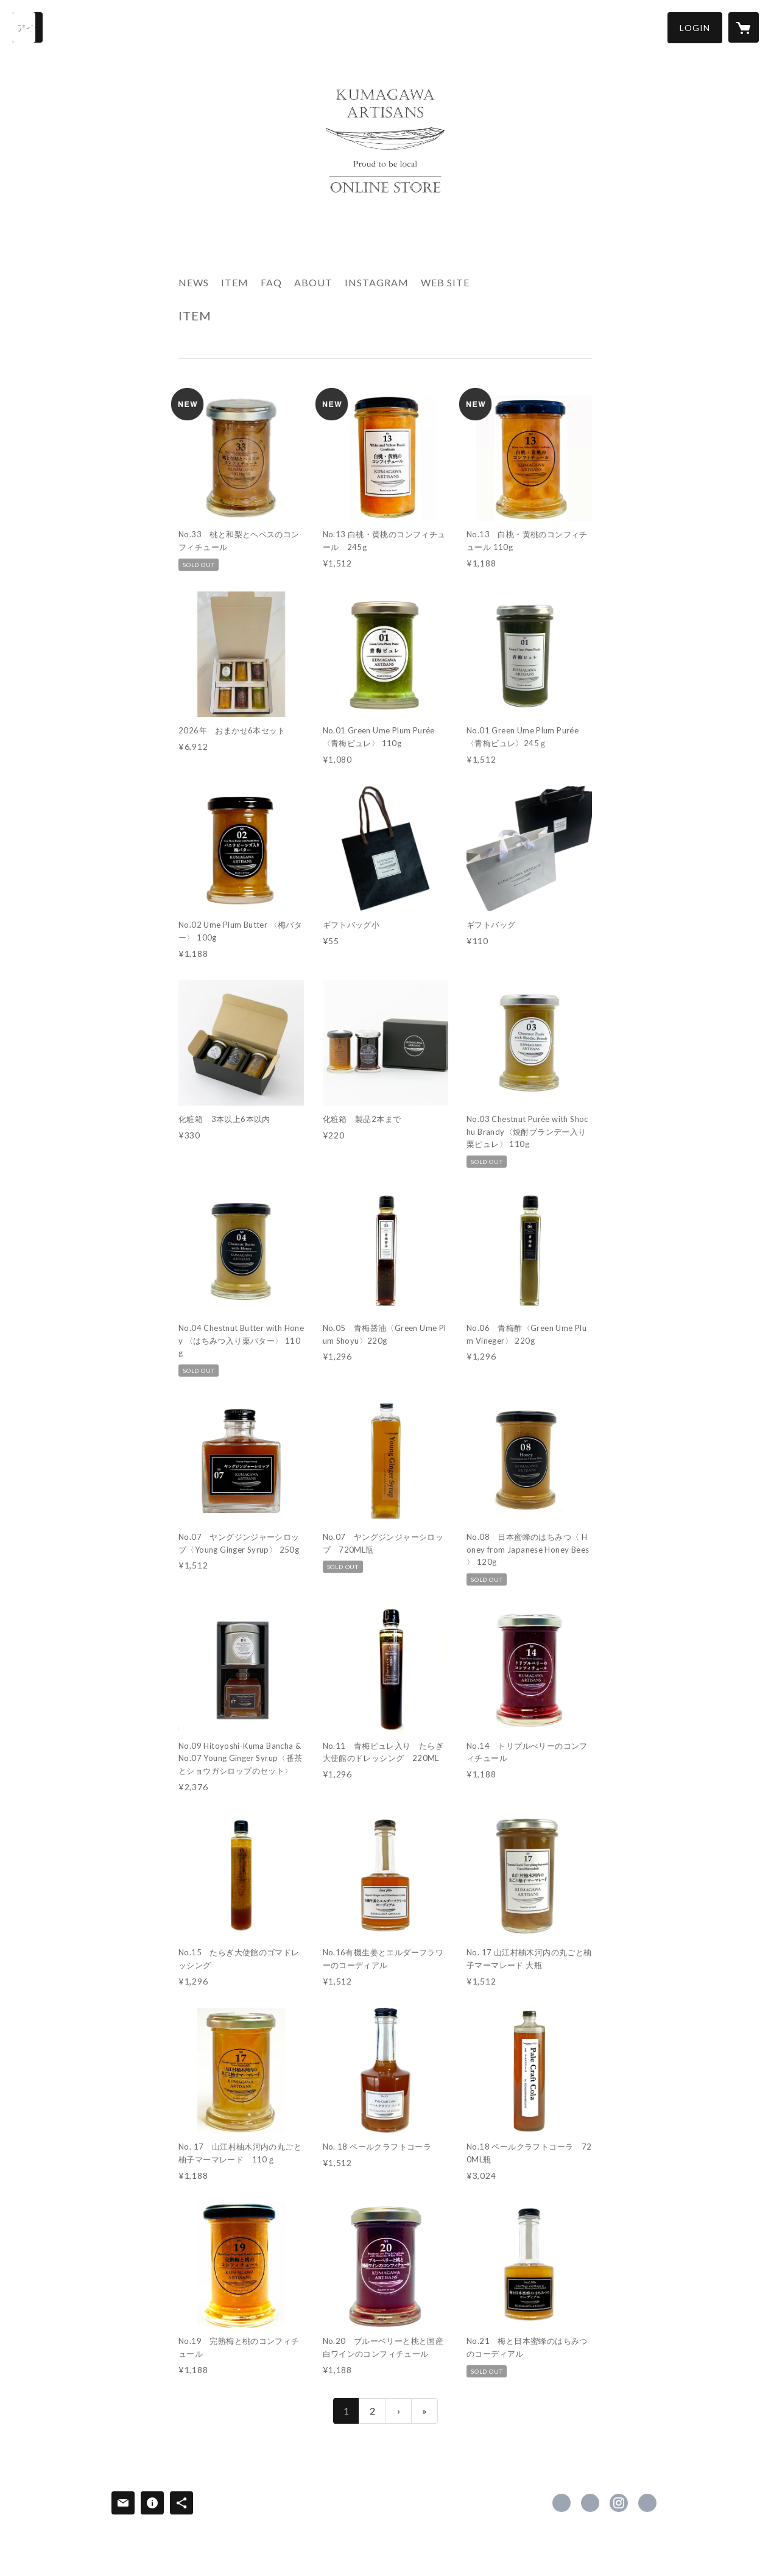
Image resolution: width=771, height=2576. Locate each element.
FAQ (271, 282)
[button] (694, 27)
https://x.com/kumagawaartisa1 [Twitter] (590, 2503)
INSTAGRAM (377, 282)
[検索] (27, 27)
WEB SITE (445, 282)
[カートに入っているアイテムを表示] (743, 27)
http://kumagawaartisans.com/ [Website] (647, 2503)
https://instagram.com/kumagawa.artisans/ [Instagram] (619, 2503)
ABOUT (313, 282)
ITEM (234, 282)
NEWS (193, 282)
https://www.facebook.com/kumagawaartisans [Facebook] (561, 2503)
